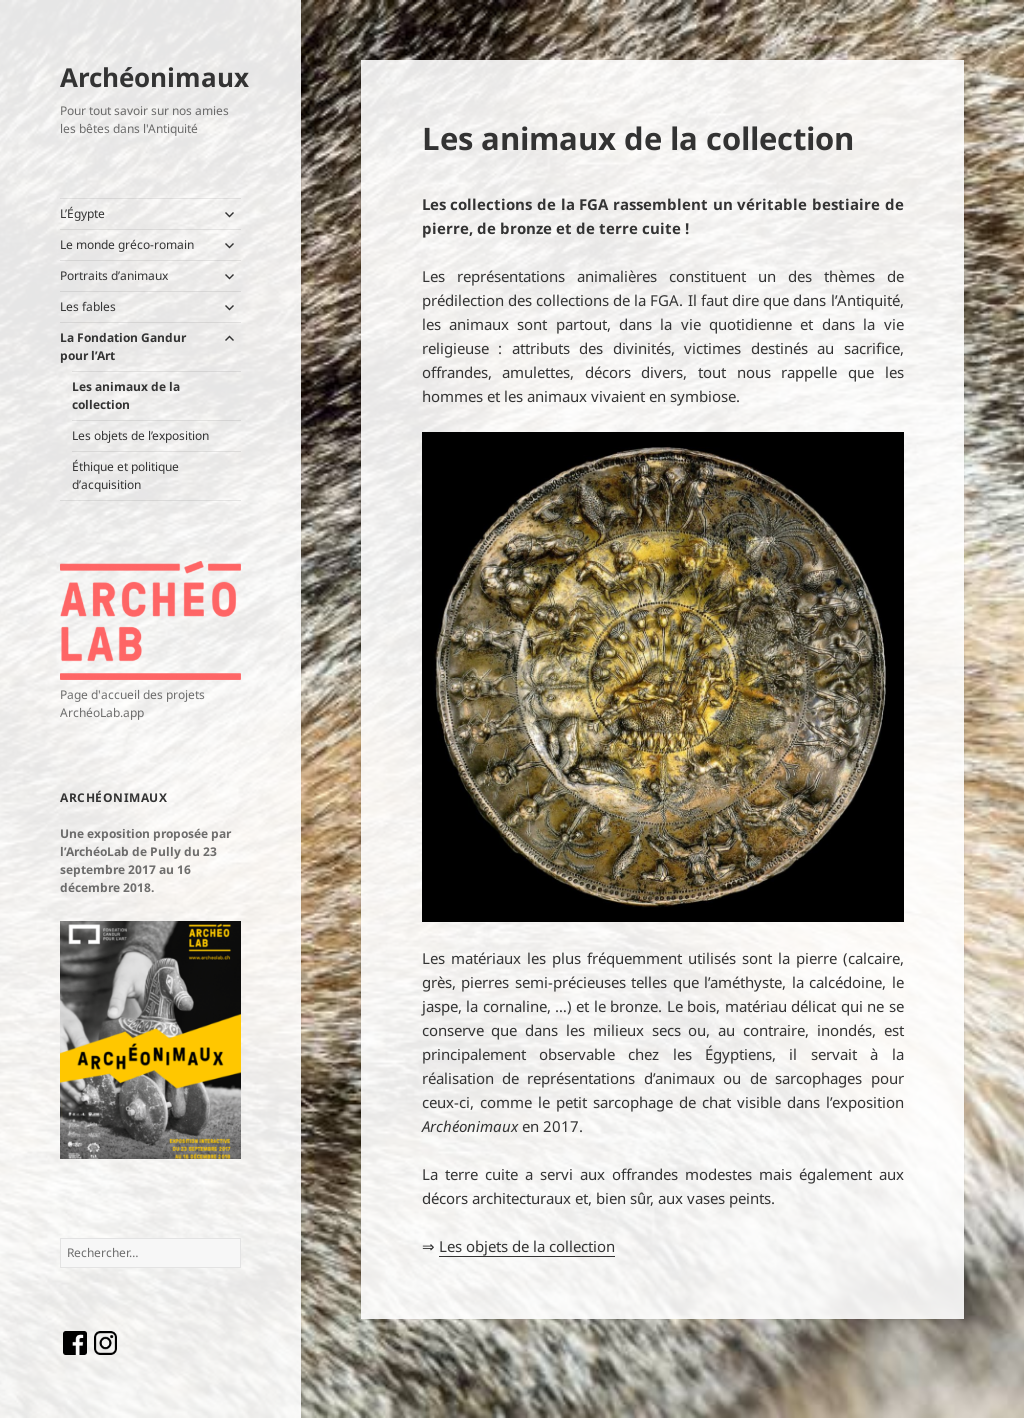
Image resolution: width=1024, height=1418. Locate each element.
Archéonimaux (154, 77)
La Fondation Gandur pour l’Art (123, 346)
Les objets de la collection (527, 1246)
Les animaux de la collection (126, 395)
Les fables (88, 306)
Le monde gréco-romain (127, 244)
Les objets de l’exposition (140, 435)
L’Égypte (82, 213)
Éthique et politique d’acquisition (125, 475)
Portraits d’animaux (114, 275)
